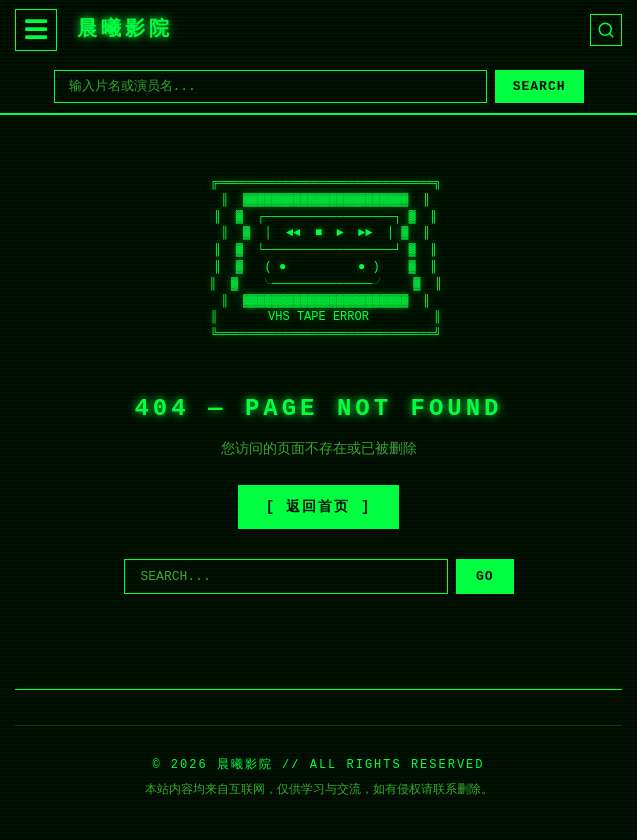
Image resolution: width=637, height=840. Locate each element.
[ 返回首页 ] (319, 507)
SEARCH (539, 86)
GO (485, 576)
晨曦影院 (125, 29)
